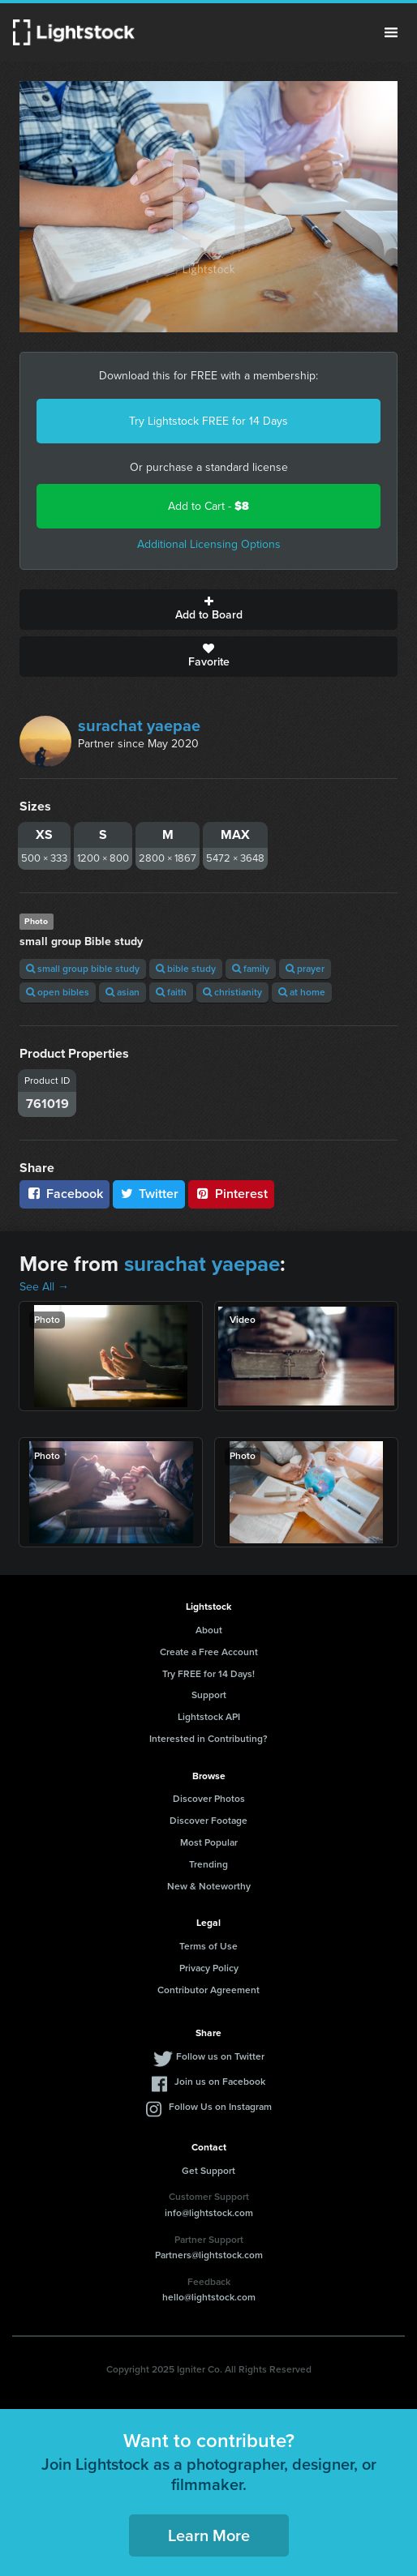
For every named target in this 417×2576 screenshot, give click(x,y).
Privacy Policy (209, 1968)
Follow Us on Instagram (220, 2106)
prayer (305, 968)
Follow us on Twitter (220, 2056)
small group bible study (83, 968)
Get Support (208, 2170)
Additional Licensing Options (209, 544)
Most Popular (209, 1842)
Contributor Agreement (208, 1990)
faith (171, 992)
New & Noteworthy (209, 1886)
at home (301, 992)
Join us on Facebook (219, 2081)
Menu (391, 32)
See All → (44, 1286)
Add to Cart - (208, 506)
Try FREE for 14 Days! (208, 1674)
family (250, 968)
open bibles (57, 992)
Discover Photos (209, 1798)
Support (208, 1695)
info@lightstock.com (209, 2213)
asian (122, 992)
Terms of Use (208, 1946)
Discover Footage (208, 1820)
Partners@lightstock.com (209, 2255)
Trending (208, 1864)
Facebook (64, 1193)
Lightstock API (209, 1716)
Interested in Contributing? (208, 1738)
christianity (232, 992)
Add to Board (208, 609)
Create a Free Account (209, 1652)
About (209, 1630)
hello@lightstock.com (209, 2297)
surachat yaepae (139, 725)
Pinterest (231, 1193)
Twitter (149, 1193)
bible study (186, 968)
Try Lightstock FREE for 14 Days (208, 421)
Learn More (209, 2535)
